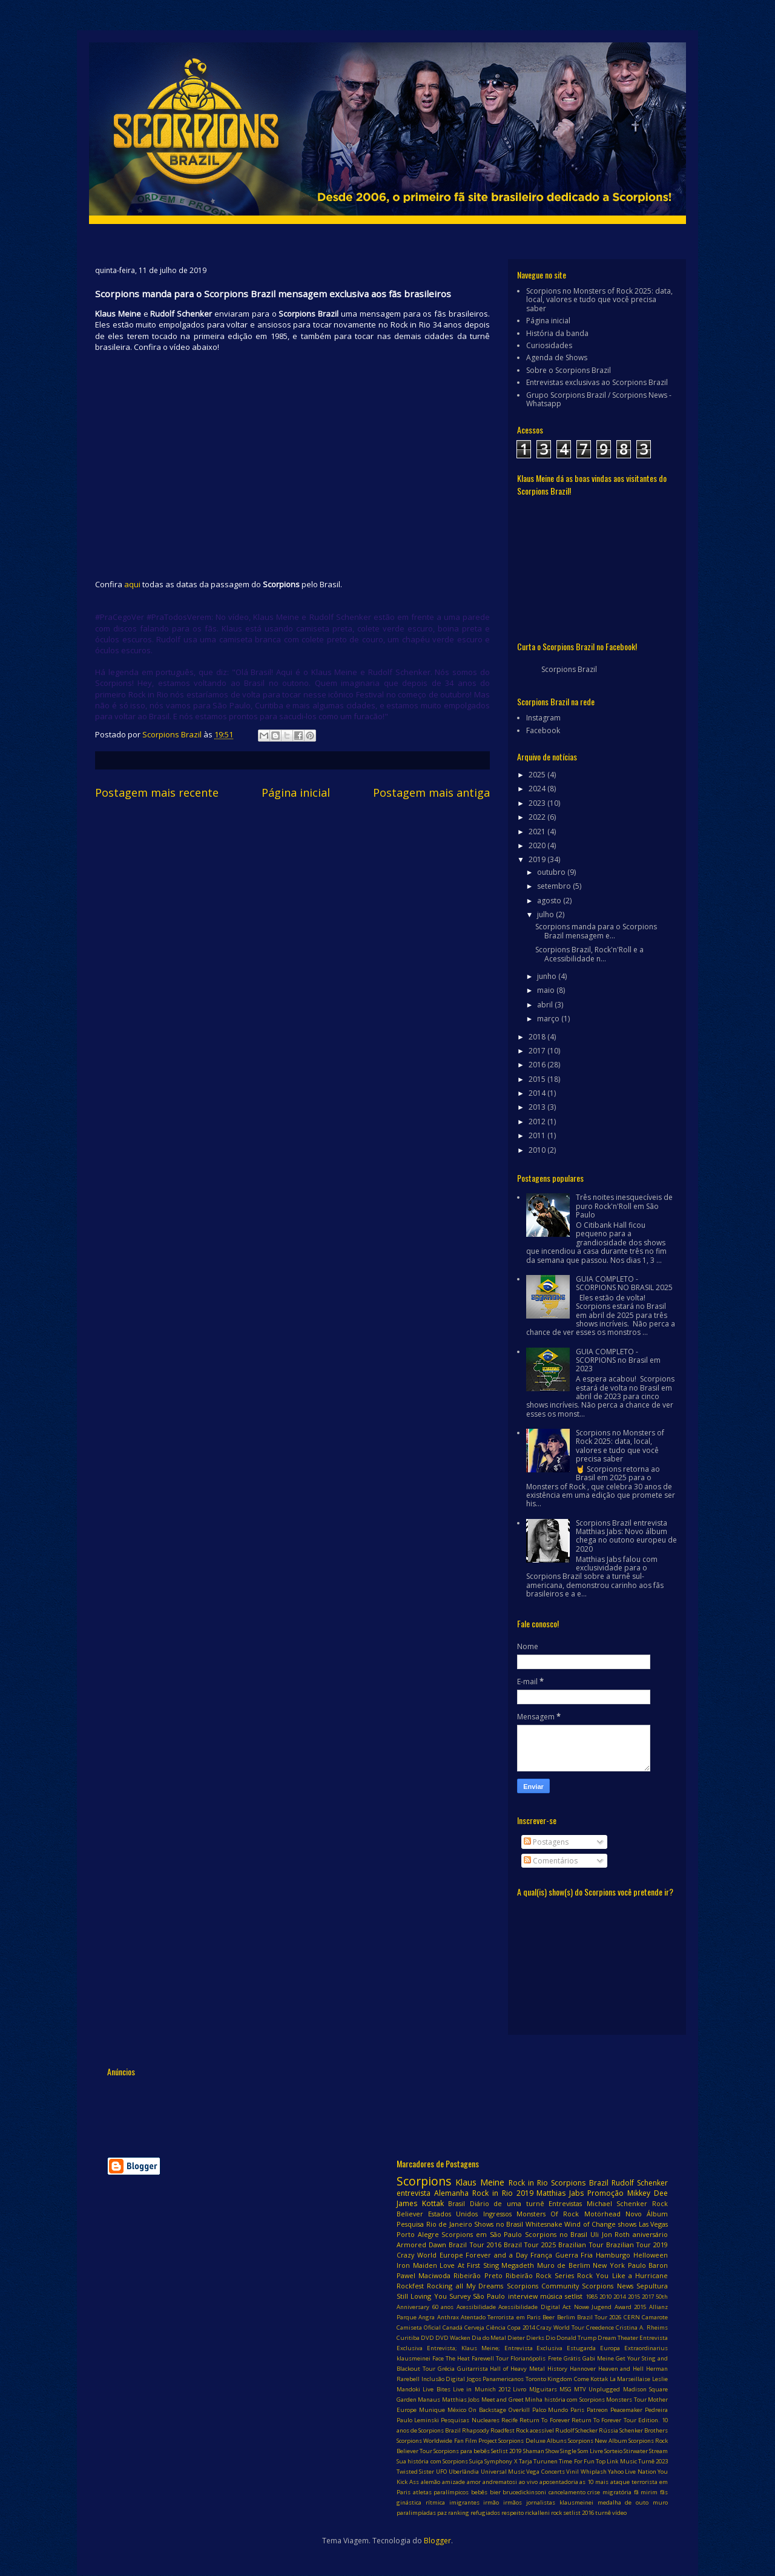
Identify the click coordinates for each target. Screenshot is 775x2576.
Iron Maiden (417, 2265)
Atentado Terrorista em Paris (501, 2317)
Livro (519, 2389)
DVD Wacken (452, 2338)
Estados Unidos (453, 2213)
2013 (538, 1107)
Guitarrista (472, 2369)
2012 (538, 1121)
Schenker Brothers (643, 2430)
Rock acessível (535, 2430)
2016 (538, 1064)
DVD (427, 2338)
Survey (459, 2296)
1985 (591, 2297)
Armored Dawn (421, 2244)
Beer (548, 2317)
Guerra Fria (574, 2254)
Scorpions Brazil (569, 669)
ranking (458, 2513)
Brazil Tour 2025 (530, 2244)
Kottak (599, 2379)
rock (556, 2513)
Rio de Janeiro (449, 2223)
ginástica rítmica (421, 2502)
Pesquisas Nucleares (470, 2420)
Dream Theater (618, 2338)
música (551, 2296)
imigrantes (464, 2502)
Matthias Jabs (560, 2193)
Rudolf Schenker (640, 2183)
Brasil (456, 2203)
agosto (550, 900)
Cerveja (474, 2327)
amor (474, 2482)
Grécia (446, 2369)
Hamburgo (613, 2254)
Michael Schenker (617, 2203)
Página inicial (296, 792)
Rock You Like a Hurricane (622, 2275)
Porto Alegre (418, 2234)
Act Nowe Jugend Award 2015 (604, 2307)
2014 (538, 1093)
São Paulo (489, 2296)
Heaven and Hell (621, 2369)
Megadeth (517, 2265)
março (549, 1018)
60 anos (443, 2307)
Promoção (605, 2193)
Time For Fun (577, 2461)
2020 (538, 845)
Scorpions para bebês (462, 2451)
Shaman (533, 2451)
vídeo (619, 2513)
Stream (658, 2451)
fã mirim (646, 2492)
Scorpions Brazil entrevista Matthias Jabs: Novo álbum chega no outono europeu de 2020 (626, 1536)
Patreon (597, 2410)
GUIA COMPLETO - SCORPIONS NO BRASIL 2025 (624, 1283)
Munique (432, 2410)
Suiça (476, 2461)
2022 (538, 817)
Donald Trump (576, 2338)
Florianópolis (528, 2358)
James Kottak (420, 2203)
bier (495, 2492)
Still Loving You (422, 2296)
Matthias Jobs (461, 2399)
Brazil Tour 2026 (599, 2317)
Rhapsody (475, 2430)
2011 (538, 1135)
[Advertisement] (327, 2109)
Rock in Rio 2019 (502, 2193)
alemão (430, 2482)
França (541, 2254)
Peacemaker (626, 2410)
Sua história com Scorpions (432, 2461)
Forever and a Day (496, 2254)
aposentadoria (558, 2482)
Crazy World (417, 2254)
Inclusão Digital (443, 2379)
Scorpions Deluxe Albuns (532, 2441)
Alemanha (451, 2193)
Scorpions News (607, 2285)
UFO (441, 2472)
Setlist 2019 (506, 2451)
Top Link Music (616, 2461)
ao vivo (528, 2482)
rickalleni (537, 2513)
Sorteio (613, 2451)
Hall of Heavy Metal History (528, 2369)
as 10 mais (593, 2482)
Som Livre (590, 2451)
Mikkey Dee (647, 2193)
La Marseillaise (630, 2379)
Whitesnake (544, 2223)
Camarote (655, 2317)
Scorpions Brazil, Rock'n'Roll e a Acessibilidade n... (589, 953)
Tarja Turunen (538, 2461)
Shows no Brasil (498, 2223)
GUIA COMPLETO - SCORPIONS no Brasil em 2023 (618, 1360)
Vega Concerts (545, 2472)
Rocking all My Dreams (465, 2285)
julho (546, 914)
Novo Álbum (646, 2213)
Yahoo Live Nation (632, 2472)
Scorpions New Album (597, 2441)
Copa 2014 (521, 2327)
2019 (538, 859)
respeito (512, 2513)
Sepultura (652, 2285)
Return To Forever (544, 2420)
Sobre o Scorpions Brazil (568, 370)
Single (568, 2451)
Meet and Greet (502, 2399)
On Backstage (487, 2410)
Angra (426, 2317)
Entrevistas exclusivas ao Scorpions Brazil (597, 382)
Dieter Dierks (525, 2338)
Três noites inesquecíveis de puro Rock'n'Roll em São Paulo (624, 1206)
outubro (552, 872)
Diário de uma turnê (507, 2203)
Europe (451, 2254)
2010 (538, 1150)
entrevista (413, 2193)
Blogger (437, 2540)
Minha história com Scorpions (564, 2399)
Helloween (650, 2254)
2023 (538, 803)
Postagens (546, 1842)
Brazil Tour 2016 (475, 2244)
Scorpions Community (543, 2285)
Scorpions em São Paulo (481, 2234)
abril (546, 1005)
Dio (550, 2338)
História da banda (557, 333)
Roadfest (502, 2430)
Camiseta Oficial (419, 2327)
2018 (538, 1037)
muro (660, 2502)
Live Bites (436, 2389)
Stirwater (636, 2451)
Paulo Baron (648, 2265)
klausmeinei (576, 2502)
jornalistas (540, 2502)
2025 (538, 774)
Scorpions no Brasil (556, 2234)
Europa (610, 2348)
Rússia (608, 2430)
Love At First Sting (469, 2265)
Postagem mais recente (157, 792)
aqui (132, 584)
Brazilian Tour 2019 (637, 2244)
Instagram (543, 718)
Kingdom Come (568, 2379)
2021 (538, 831)
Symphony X (500, 2461)
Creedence (600, 2327)
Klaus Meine (479, 2182)
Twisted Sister (415, 2472)
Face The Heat (451, 2358)
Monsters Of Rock (547, 2213)
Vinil (572, 2472)
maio (546, 990)
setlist (573, 2296)
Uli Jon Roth (610, 2234)
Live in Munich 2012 (481, 2389)
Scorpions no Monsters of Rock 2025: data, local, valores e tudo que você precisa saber (599, 300)
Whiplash (594, 2472)
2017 (538, 1051)
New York (609, 2265)
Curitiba (408, 2338)
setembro (555, 886)
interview (523, 2296)
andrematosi (500, 2482)
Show (552, 2451)
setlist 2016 (578, 2513)
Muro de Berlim (563, 2265)
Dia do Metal (489, 2338)
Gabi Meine (598, 2358)
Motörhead (602, 2213)
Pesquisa (410, 2223)
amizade (453, 2482)
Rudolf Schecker (576, 2430)
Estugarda (581, 2348)
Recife (509, 2420)
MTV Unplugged (597, 2389)
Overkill (519, 2410)
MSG (565, 2389)
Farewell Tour (490, 2358)
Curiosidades (549, 345)
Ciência (496, 2327)
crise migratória (609, 2492)
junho (547, 976)
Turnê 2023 (653, 2461)
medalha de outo (623, 2502)
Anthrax (448, 2317)
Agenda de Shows (556, 357)
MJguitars (543, 2389)
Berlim (566, 2317)
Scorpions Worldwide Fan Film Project (447, 2441)
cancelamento (567, 2492)
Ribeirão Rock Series (540, 2275)
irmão (491, 2502)
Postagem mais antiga (431, 792)
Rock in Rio (528, 2183)
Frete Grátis (564, 2358)
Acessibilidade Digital (529, 2307)
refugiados (485, 2513)
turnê (603, 2513)
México (456, 2410)
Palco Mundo (550, 2410)
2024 (538, 788)
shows (627, 2223)
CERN (632, 2317)
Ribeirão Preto (477, 2275)
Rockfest (410, 2285)
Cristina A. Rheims (642, 2327)
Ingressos (497, 2213)
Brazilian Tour (580, 2244)
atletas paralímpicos (441, 2492)
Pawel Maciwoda (423, 2275)
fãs (664, 2492)
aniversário (650, 2234)
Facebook (543, 730)
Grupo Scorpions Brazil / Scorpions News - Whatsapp (598, 399)
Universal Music (503, 2472)
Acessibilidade (476, 2307)
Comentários (551, 1861)
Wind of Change (590, 2223)
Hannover (583, 2369)
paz (442, 2513)
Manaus (429, 2399)
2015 (538, 1079)
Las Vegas (653, 2223)
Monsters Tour (626, 2399)
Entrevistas (565, 2203)
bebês (479, 2492)
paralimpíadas (416, 2513)
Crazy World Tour (560, 2327)
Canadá (453, 2327)
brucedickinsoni (524, 2492)
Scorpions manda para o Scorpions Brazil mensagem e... (596, 930)
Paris (577, 2410)
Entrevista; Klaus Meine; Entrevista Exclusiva (495, 2348)
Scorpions (424, 2181)
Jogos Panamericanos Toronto (506, 2379)
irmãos (512, 2502)
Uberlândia (464, 2472)
